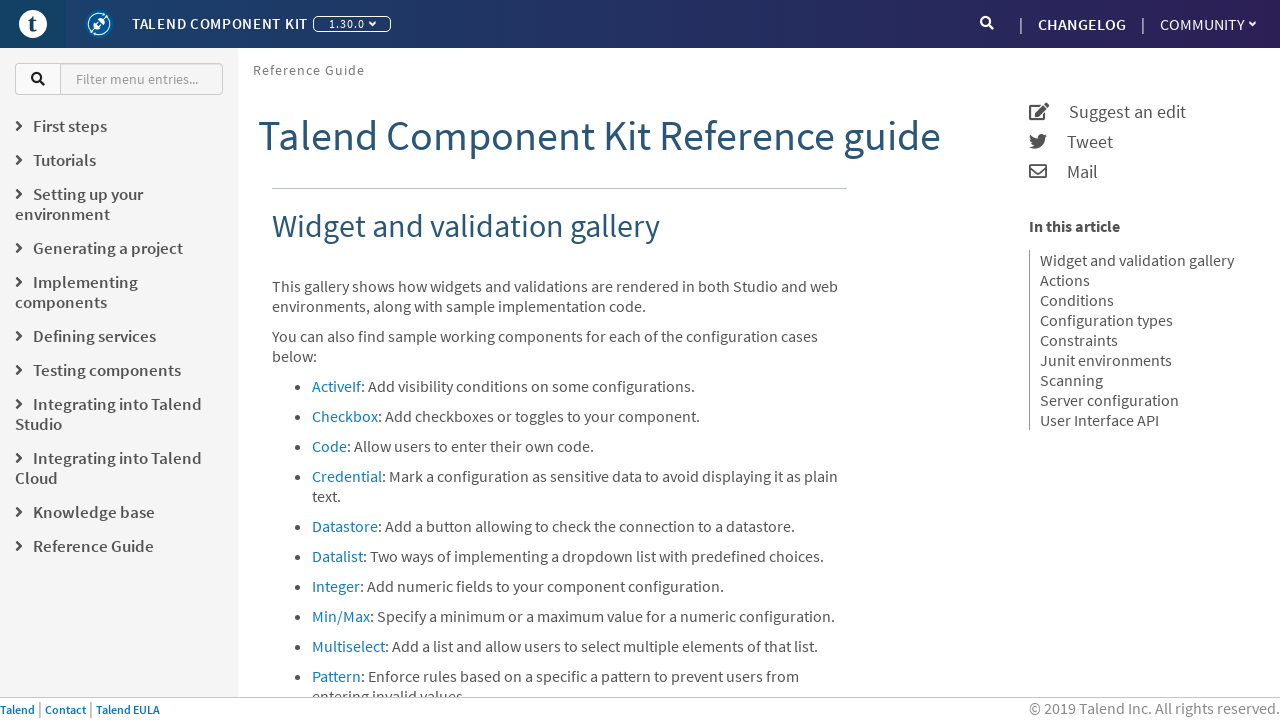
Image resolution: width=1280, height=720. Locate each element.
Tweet (1071, 142)
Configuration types (1106, 320)
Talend (17, 709)
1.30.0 (352, 23)
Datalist (337, 556)
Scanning (1071, 380)
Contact (65, 709)
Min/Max (341, 616)
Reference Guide (309, 70)
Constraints (1079, 340)
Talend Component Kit (220, 23)
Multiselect (348, 646)
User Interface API (1099, 420)
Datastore (345, 526)
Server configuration (1109, 400)
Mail (1063, 172)
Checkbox (345, 416)
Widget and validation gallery (1137, 260)
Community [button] (1208, 24)
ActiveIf (336, 386)
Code (329, 446)
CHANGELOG (1082, 24)
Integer (336, 586)
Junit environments (1106, 360)
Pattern (336, 676)
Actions (1065, 280)
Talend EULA (128, 709)
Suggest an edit (1107, 112)
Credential (347, 476)
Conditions (1077, 300)
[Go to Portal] (33, 24)
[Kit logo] (99, 24)
